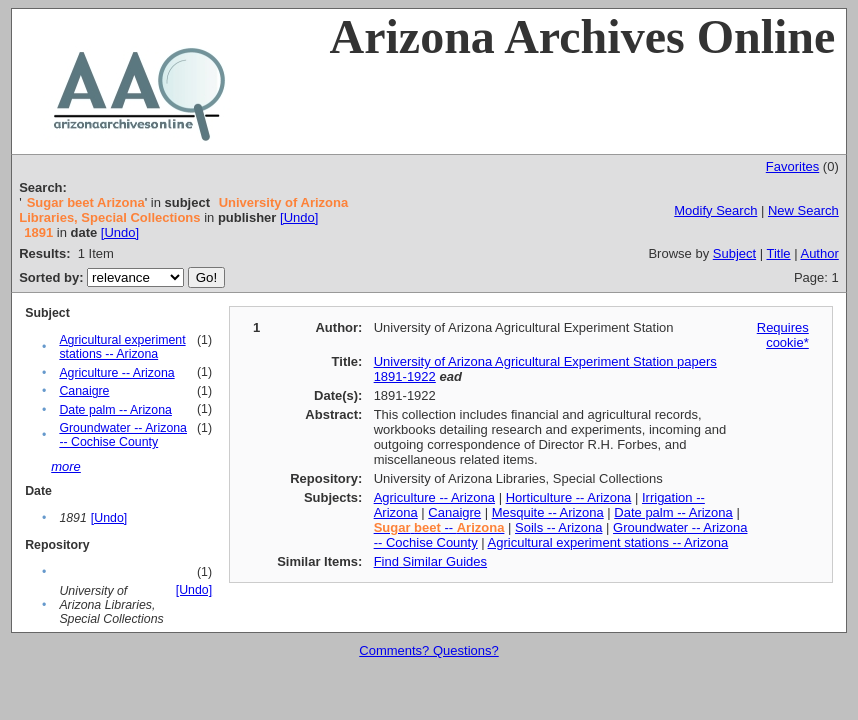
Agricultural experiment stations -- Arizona (122, 347)
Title (779, 253)
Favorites (792, 166)
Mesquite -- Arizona (548, 512)
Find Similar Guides (430, 561)
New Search (803, 210)
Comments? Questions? (428, 650)
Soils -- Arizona (558, 527)
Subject (734, 253)
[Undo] (299, 217)
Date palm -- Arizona (115, 410)
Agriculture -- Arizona (116, 373)
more (66, 466)
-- (439, 527)
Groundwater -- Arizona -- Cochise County (123, 435)
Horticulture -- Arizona (569, 497)
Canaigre (84, 391)
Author (819, 253)
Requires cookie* (783, 335)
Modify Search (715, 210)
